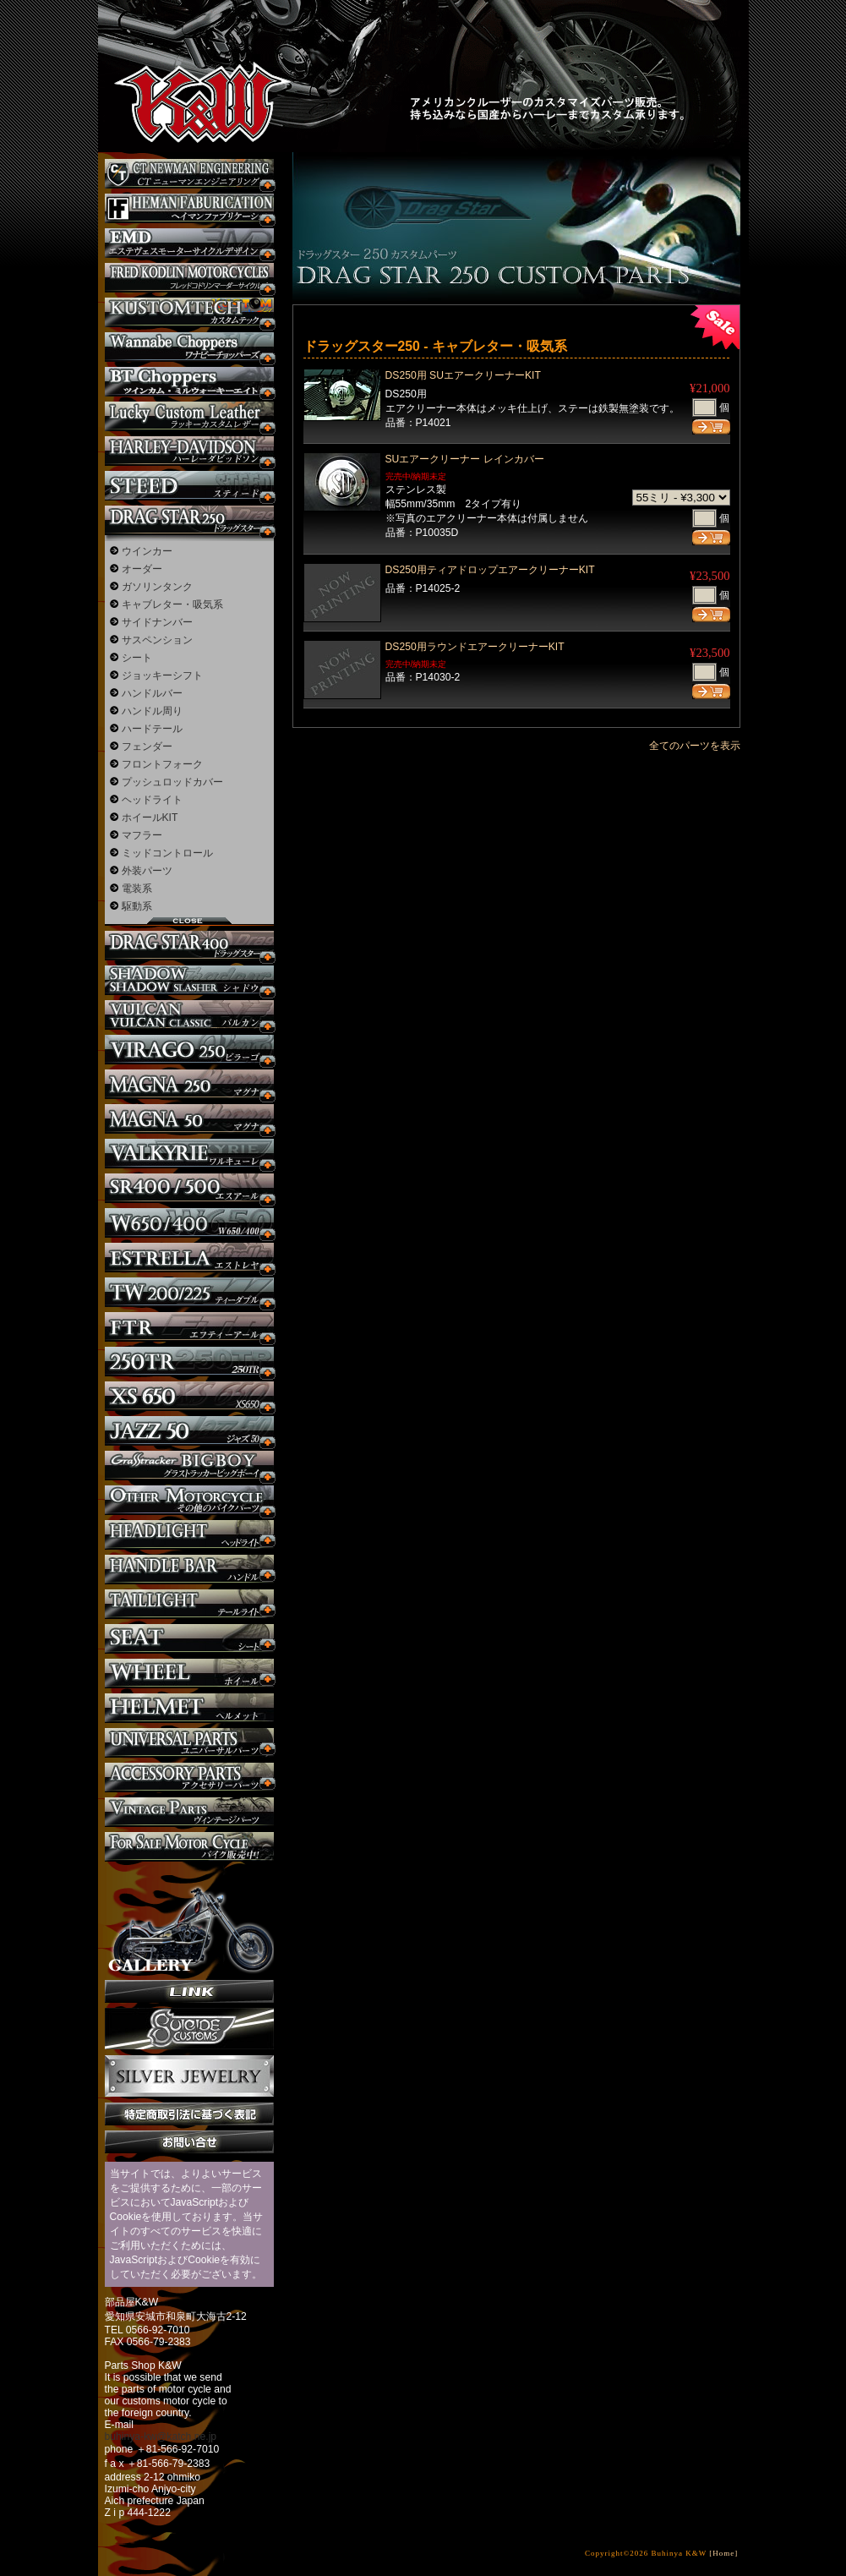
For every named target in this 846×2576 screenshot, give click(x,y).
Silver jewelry (189, 2076)
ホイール (189, 1673)
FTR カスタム (189, 1327)
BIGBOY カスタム (189, 1465)
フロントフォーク (162, 764)
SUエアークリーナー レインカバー (464, 459)
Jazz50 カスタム (189, 1431)
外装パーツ (147, 871)
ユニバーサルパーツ (189, 1743)
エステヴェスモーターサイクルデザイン (189, 243)
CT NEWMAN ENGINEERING (189, 174)
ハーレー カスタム (189, 451)
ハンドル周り (152, 711)
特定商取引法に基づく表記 (189, 2114)
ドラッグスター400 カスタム (189, 945)
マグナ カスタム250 (189, 1084)
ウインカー (147, 551)
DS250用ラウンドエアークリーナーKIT (475, 647)
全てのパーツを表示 (694, 746)
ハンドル (189, 1569)
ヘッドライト (152, 800)
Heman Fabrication (189, 208)
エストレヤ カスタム (189, 1257)
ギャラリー (189, 1921)
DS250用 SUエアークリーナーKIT (463, 375)
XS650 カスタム (189, 1396)
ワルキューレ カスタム (189, 1153)
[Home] (723, 2553)
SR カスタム (189, 1188)
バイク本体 (189, 1847)
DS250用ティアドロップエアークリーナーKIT (490, 570)
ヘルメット (189, 1708)
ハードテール (152, 729)
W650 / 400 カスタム (189, 1223)
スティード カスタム (189, 485)
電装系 (137, 888)
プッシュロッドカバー (172, 782)
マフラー (142, 835)
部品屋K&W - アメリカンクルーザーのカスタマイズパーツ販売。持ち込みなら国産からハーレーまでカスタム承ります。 (187, 59)
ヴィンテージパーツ (189, 1812)
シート (137, 658)
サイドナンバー (157, 622)
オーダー (142, 569)
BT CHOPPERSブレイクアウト (189, 382)
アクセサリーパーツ (189, 1777)
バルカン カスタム (189, 1015)
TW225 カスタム (189, 1292)
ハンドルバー (152, 693)
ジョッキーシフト (162, 675)
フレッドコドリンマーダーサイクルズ (189, 278)
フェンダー (147, 746)
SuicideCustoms (189, 2029)
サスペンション (157, 640)
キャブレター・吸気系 (172, 604)
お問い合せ (189, 2141)
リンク (189, 1991)
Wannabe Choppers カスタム (189, 347)
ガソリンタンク (157, 587)
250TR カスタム (189, 1361)
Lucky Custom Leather (189, 416)
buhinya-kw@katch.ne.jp (161, 2436)
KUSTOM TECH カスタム (189, 312)
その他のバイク (189, 1500)
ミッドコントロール (167, 853)
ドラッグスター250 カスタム (189, 520)
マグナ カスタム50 (189, 1119)
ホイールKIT (150, 817)
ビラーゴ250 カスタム (189, 1049)
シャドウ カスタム (189, 980)
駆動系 (137, 906)
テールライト (189, 1604)
